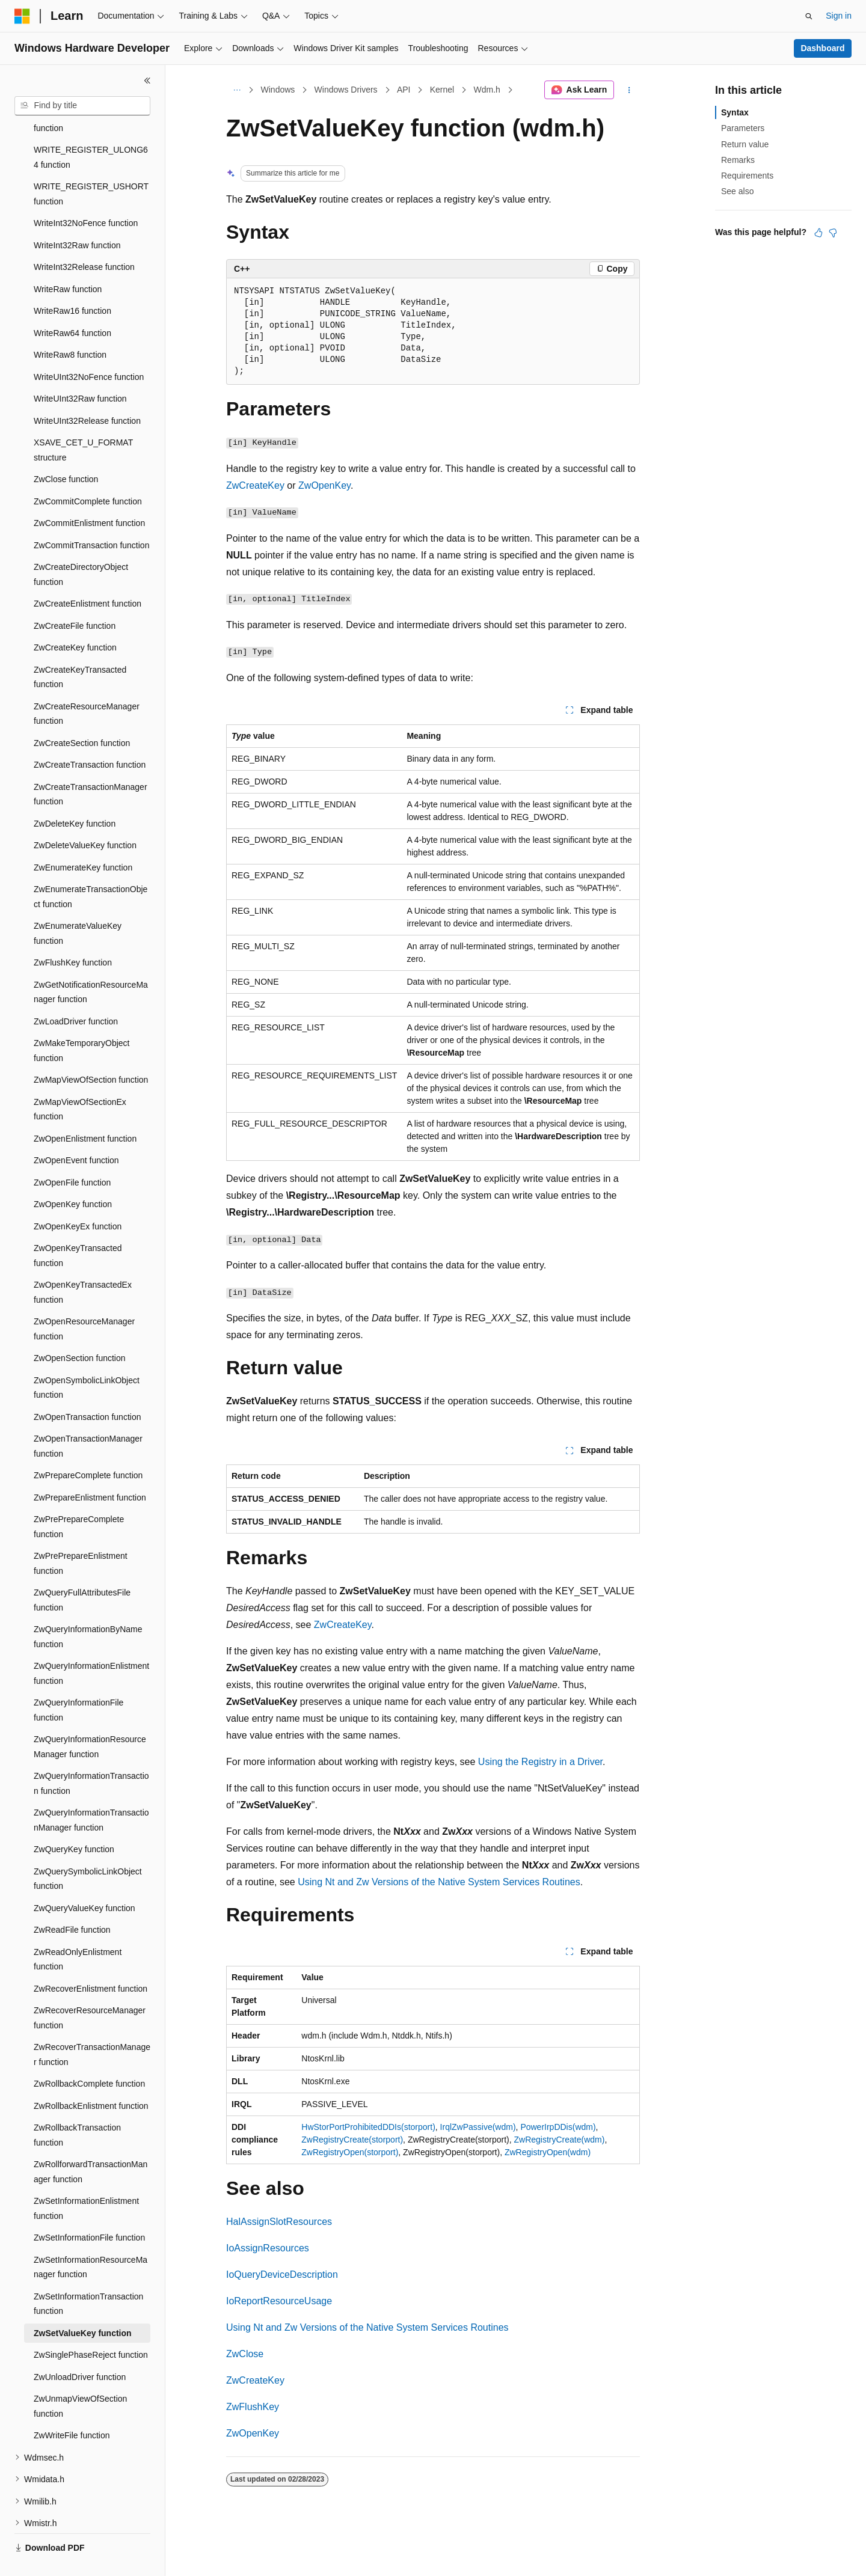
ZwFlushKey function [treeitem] (73, 934)
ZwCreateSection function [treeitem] (82, 715)
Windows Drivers (346, 89)
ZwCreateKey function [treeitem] (75, 619)
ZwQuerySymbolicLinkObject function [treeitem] (88, 1850)
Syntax (735, 112)
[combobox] (82, 105)
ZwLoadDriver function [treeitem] (76, 993)
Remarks (738, 160)
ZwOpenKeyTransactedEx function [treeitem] (83, 1264)
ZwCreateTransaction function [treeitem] (90, 736)
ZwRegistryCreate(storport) (352, 2139)
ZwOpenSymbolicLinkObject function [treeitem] (87, 1359)
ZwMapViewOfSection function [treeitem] (91, 1051)
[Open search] (809, 16)
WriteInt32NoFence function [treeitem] (86, 195)
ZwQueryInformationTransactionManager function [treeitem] (91, 1791)
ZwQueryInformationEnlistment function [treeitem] (91, 1645)
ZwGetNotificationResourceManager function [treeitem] (91, 964)
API (404, 89)
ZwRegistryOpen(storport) (349, 2152)
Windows (278, 89)
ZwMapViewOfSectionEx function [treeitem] (80, 1081)
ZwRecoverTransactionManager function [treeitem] (92, 2026)
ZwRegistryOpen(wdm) (548, 2152)
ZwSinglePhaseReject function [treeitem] (91, 2326)
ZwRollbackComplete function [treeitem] (89, 2055)
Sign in (839, 15)
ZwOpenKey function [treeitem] (73, 1176)
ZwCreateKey (255, 485)
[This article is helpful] (818, 232)
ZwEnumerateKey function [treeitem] (83, 839)
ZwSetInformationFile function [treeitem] (89, 2209)
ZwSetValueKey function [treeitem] (83, 2305)
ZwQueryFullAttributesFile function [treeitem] (82, 1571)
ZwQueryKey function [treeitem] (74, 1821)
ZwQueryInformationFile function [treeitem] (78, 1681)
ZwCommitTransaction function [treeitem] (91, 517)
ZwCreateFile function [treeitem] (74, 597)
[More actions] (629, 90)
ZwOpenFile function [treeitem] (72, 1154)
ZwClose (244, 2354)
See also (737, 191)
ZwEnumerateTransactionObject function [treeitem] (90, 868)
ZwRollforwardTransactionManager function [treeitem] (90, 2143)
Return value (745, 144)
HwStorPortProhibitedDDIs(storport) (368, 2127)
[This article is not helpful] (833, 232)
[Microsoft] (22, 16)
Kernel (442, 89)
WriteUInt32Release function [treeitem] (87, 392)
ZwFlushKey (252, 2407)
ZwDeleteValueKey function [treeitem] (85, 817)
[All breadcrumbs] (236, 90)
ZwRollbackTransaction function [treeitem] (77, 2106)
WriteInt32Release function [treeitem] (84, 238)
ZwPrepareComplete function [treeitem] (88, 1447)
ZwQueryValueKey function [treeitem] (84, 1880)
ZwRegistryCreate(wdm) (559, 2139)
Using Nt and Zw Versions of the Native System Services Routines (439, 1882)
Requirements (747, 175)
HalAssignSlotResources (279, 2222)
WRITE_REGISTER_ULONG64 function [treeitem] (91, 129)
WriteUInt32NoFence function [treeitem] (89, 348)
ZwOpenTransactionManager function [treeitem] (88, 1418)
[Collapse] (147, 80)
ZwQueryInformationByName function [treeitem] (88, 1608)
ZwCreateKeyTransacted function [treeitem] (80, 649)
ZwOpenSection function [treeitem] (80, 1330)
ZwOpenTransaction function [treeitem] (87, 1389)
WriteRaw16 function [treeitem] (72, 282)
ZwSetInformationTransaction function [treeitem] (88, 2275)
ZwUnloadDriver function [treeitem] (80, 2349)
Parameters (742, 128)
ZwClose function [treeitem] (66, 451)
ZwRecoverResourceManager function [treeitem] (90, 1989)
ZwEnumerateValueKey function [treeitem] (77, 905)
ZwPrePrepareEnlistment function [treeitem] (80, 1535)
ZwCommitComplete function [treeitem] (88, 473)
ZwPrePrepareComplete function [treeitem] (79, 1498)
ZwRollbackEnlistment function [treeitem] (91, 2077)
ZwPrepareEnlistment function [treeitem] (90, 1469)
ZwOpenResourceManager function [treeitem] (84, 1300)
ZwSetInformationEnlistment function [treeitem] (86, 2180)
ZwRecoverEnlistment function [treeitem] (90, 1960)
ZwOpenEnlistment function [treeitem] (85, 1110)
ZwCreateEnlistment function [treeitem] (87, 575)
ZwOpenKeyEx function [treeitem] (77, 1198)
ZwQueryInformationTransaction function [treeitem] (91, 1755)
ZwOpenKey (324, 485)
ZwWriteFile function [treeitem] (72, 2407)
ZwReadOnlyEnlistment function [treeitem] (77, 1931)
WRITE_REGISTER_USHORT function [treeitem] (91, 165)
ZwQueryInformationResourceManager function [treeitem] (90, 1718)
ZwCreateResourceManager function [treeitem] (87, 685)
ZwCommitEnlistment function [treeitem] (89, 495)
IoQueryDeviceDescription (282, 2274)
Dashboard (822, 48)
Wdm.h (487, 89)
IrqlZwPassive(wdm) (478, 2127)
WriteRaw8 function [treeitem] (70, 326)
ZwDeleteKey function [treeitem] (74, 795)
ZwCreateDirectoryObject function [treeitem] (81, 546)
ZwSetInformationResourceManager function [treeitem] (90, 2239)
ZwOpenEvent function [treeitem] (76, 1132)
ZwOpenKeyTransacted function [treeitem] (78, 1227)
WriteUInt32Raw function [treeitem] (80, 370)
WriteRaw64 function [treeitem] (72, 305)
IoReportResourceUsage (279, 2301)
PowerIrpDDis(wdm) (557, 2127)
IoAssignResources (267, 2248)
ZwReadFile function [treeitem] (72, 1901)
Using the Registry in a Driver (540, 1762)
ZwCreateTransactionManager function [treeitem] (90, 766)
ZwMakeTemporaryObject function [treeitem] (82, 1022)
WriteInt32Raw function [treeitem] (77, 217)
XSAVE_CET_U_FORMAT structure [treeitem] (83, 421)
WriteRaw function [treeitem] (68, 261)
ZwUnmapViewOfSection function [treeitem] (80, 2378)
